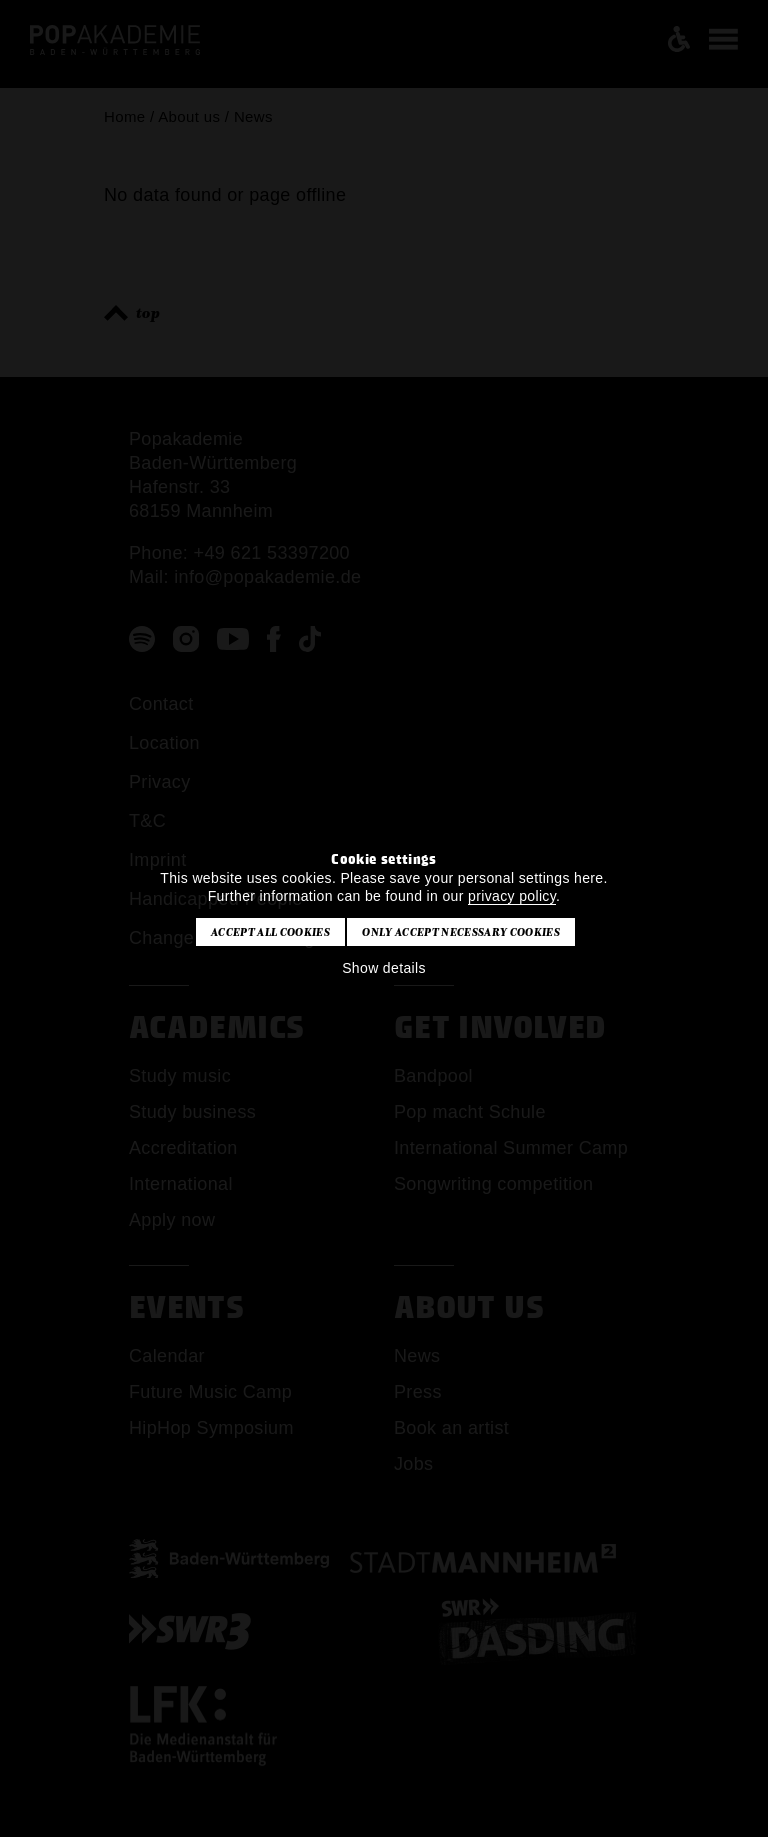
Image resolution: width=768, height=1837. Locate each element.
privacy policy (512, 896)
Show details (384, 968)
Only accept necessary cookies (460, 932)
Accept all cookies (270, 932)
